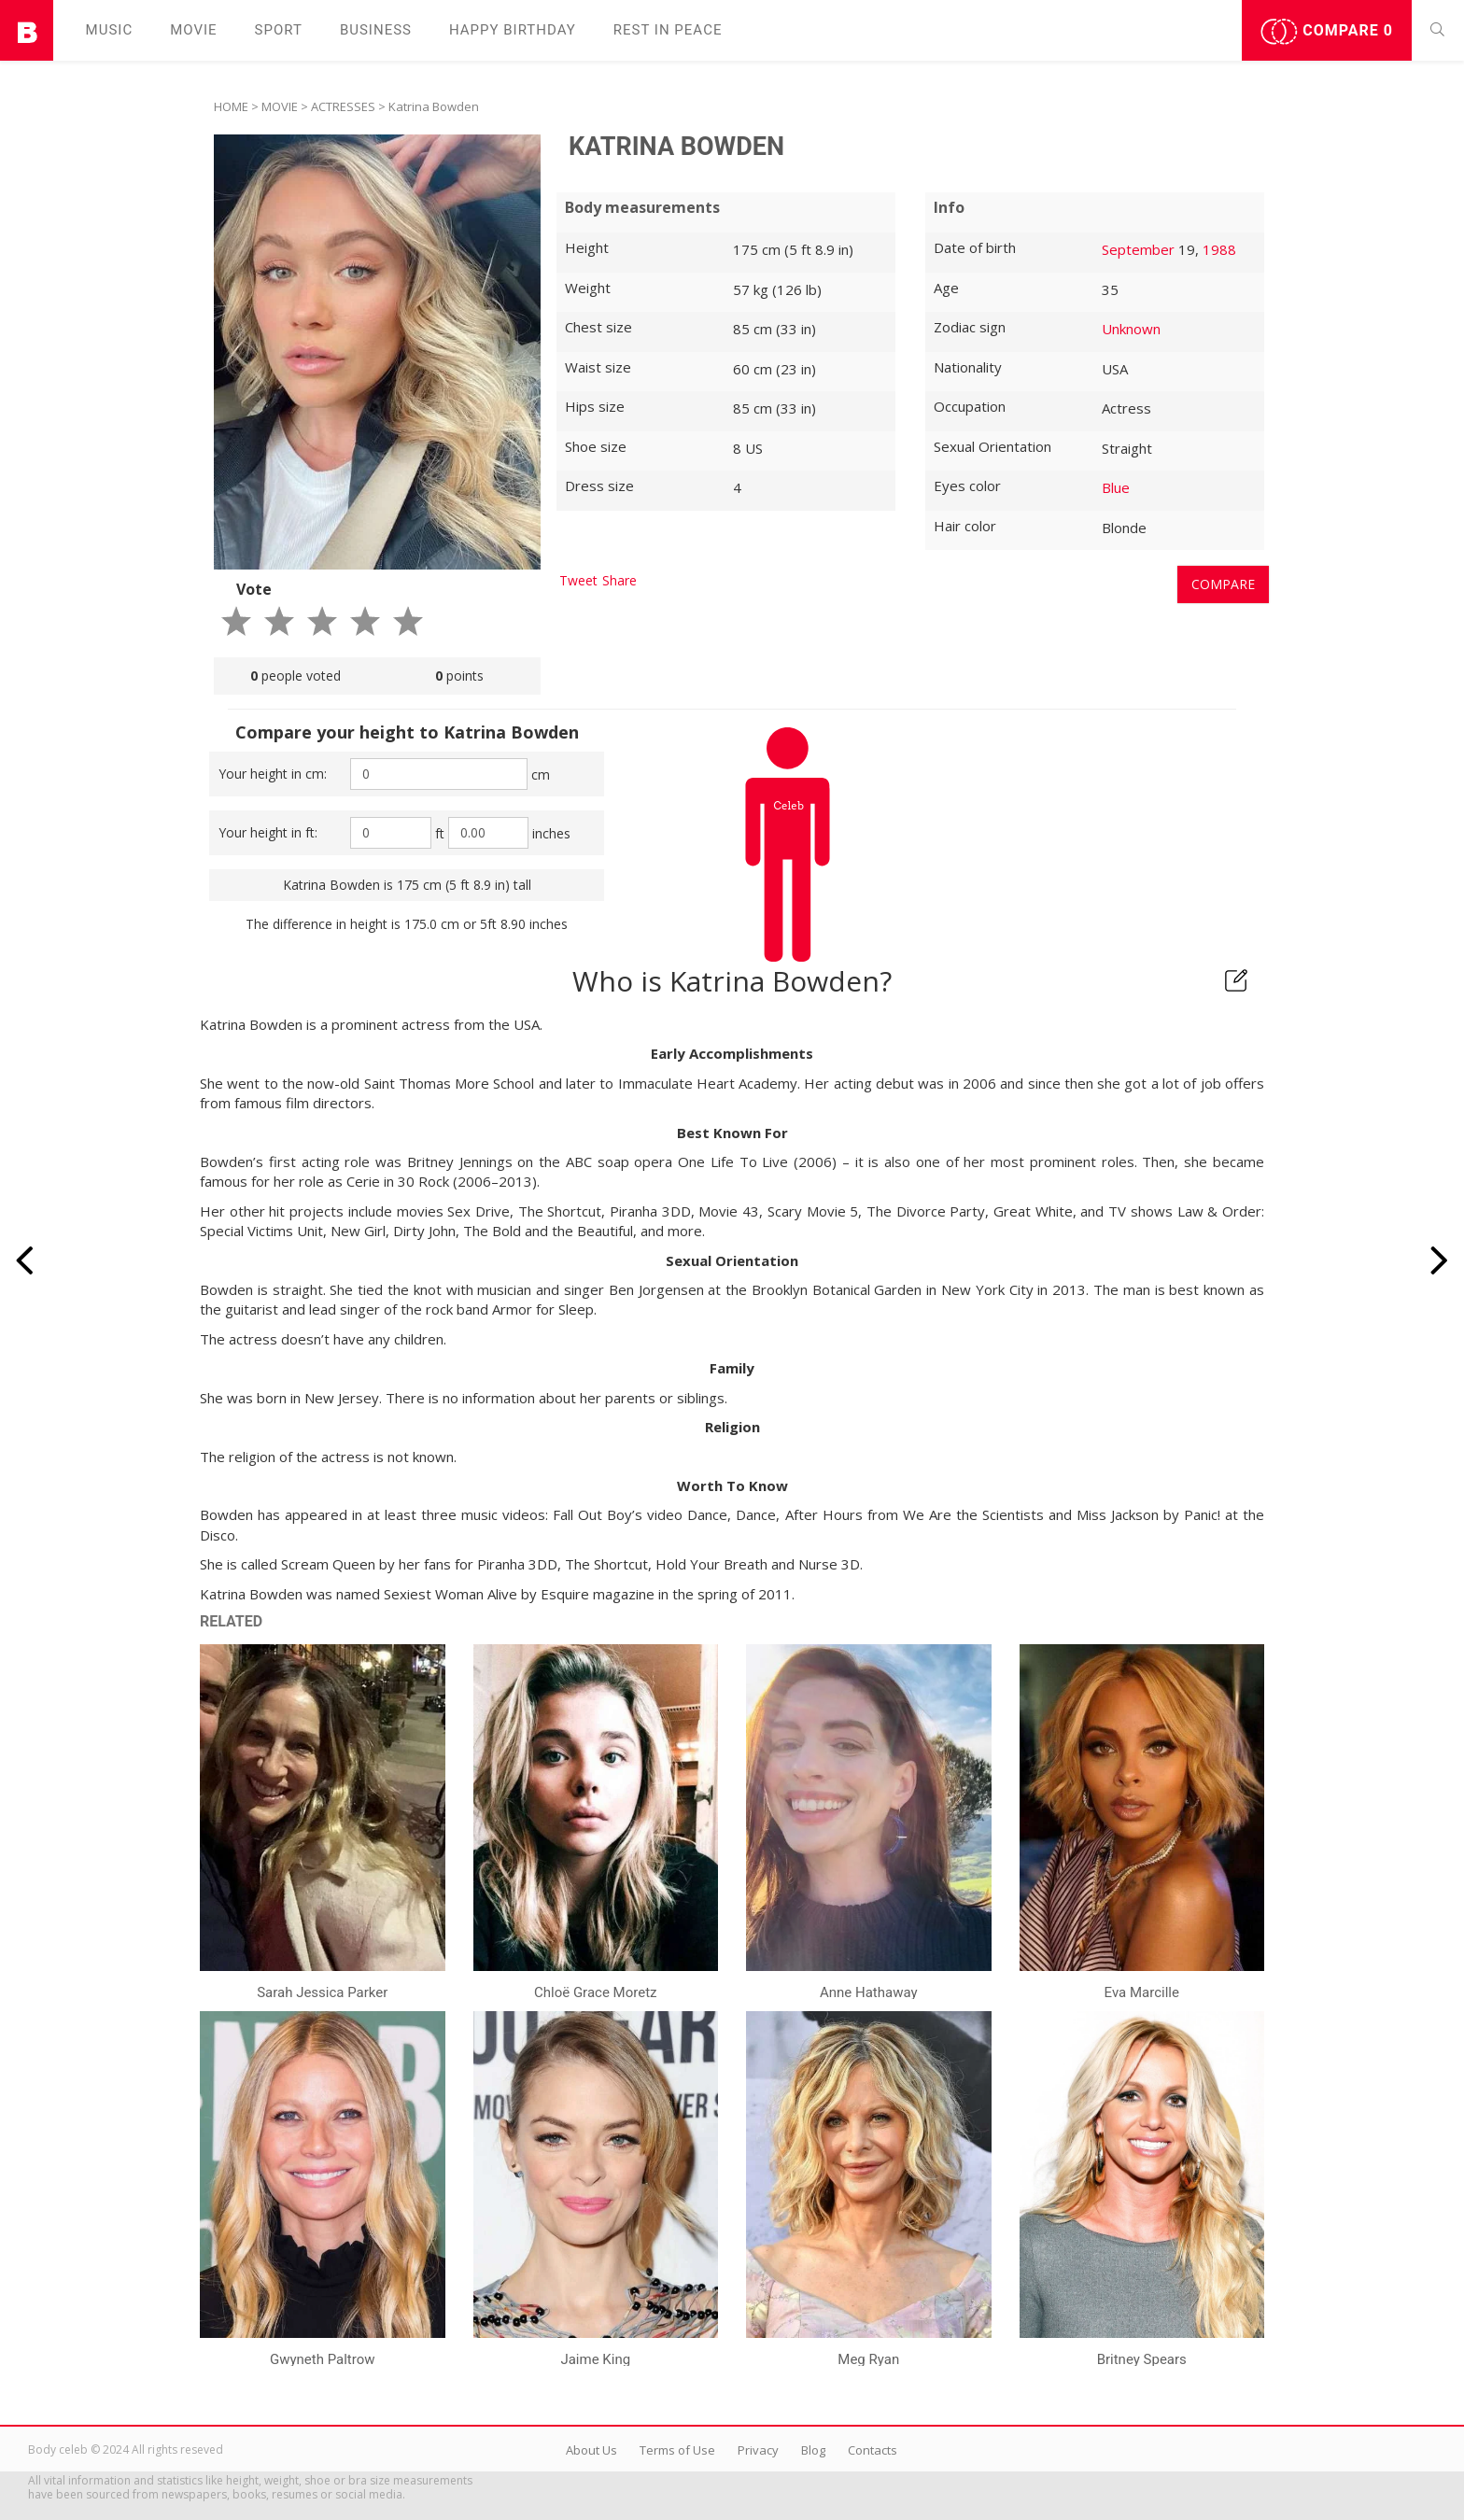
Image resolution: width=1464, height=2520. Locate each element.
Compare (1326, 32)
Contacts (872, 2450)
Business (376, 29)
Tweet (578, 580)
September (1138, 249)
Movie (193, 29)
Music (110, 29)
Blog (813, 2450)
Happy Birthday (512, 29)
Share (619, 580)
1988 (1219, 249)
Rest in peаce (668, 29)
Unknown (1131, 328)
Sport (279, 29)
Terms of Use (677, 2450)
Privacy (758, 2450)
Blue (1116, 487)
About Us (591, 2450)
